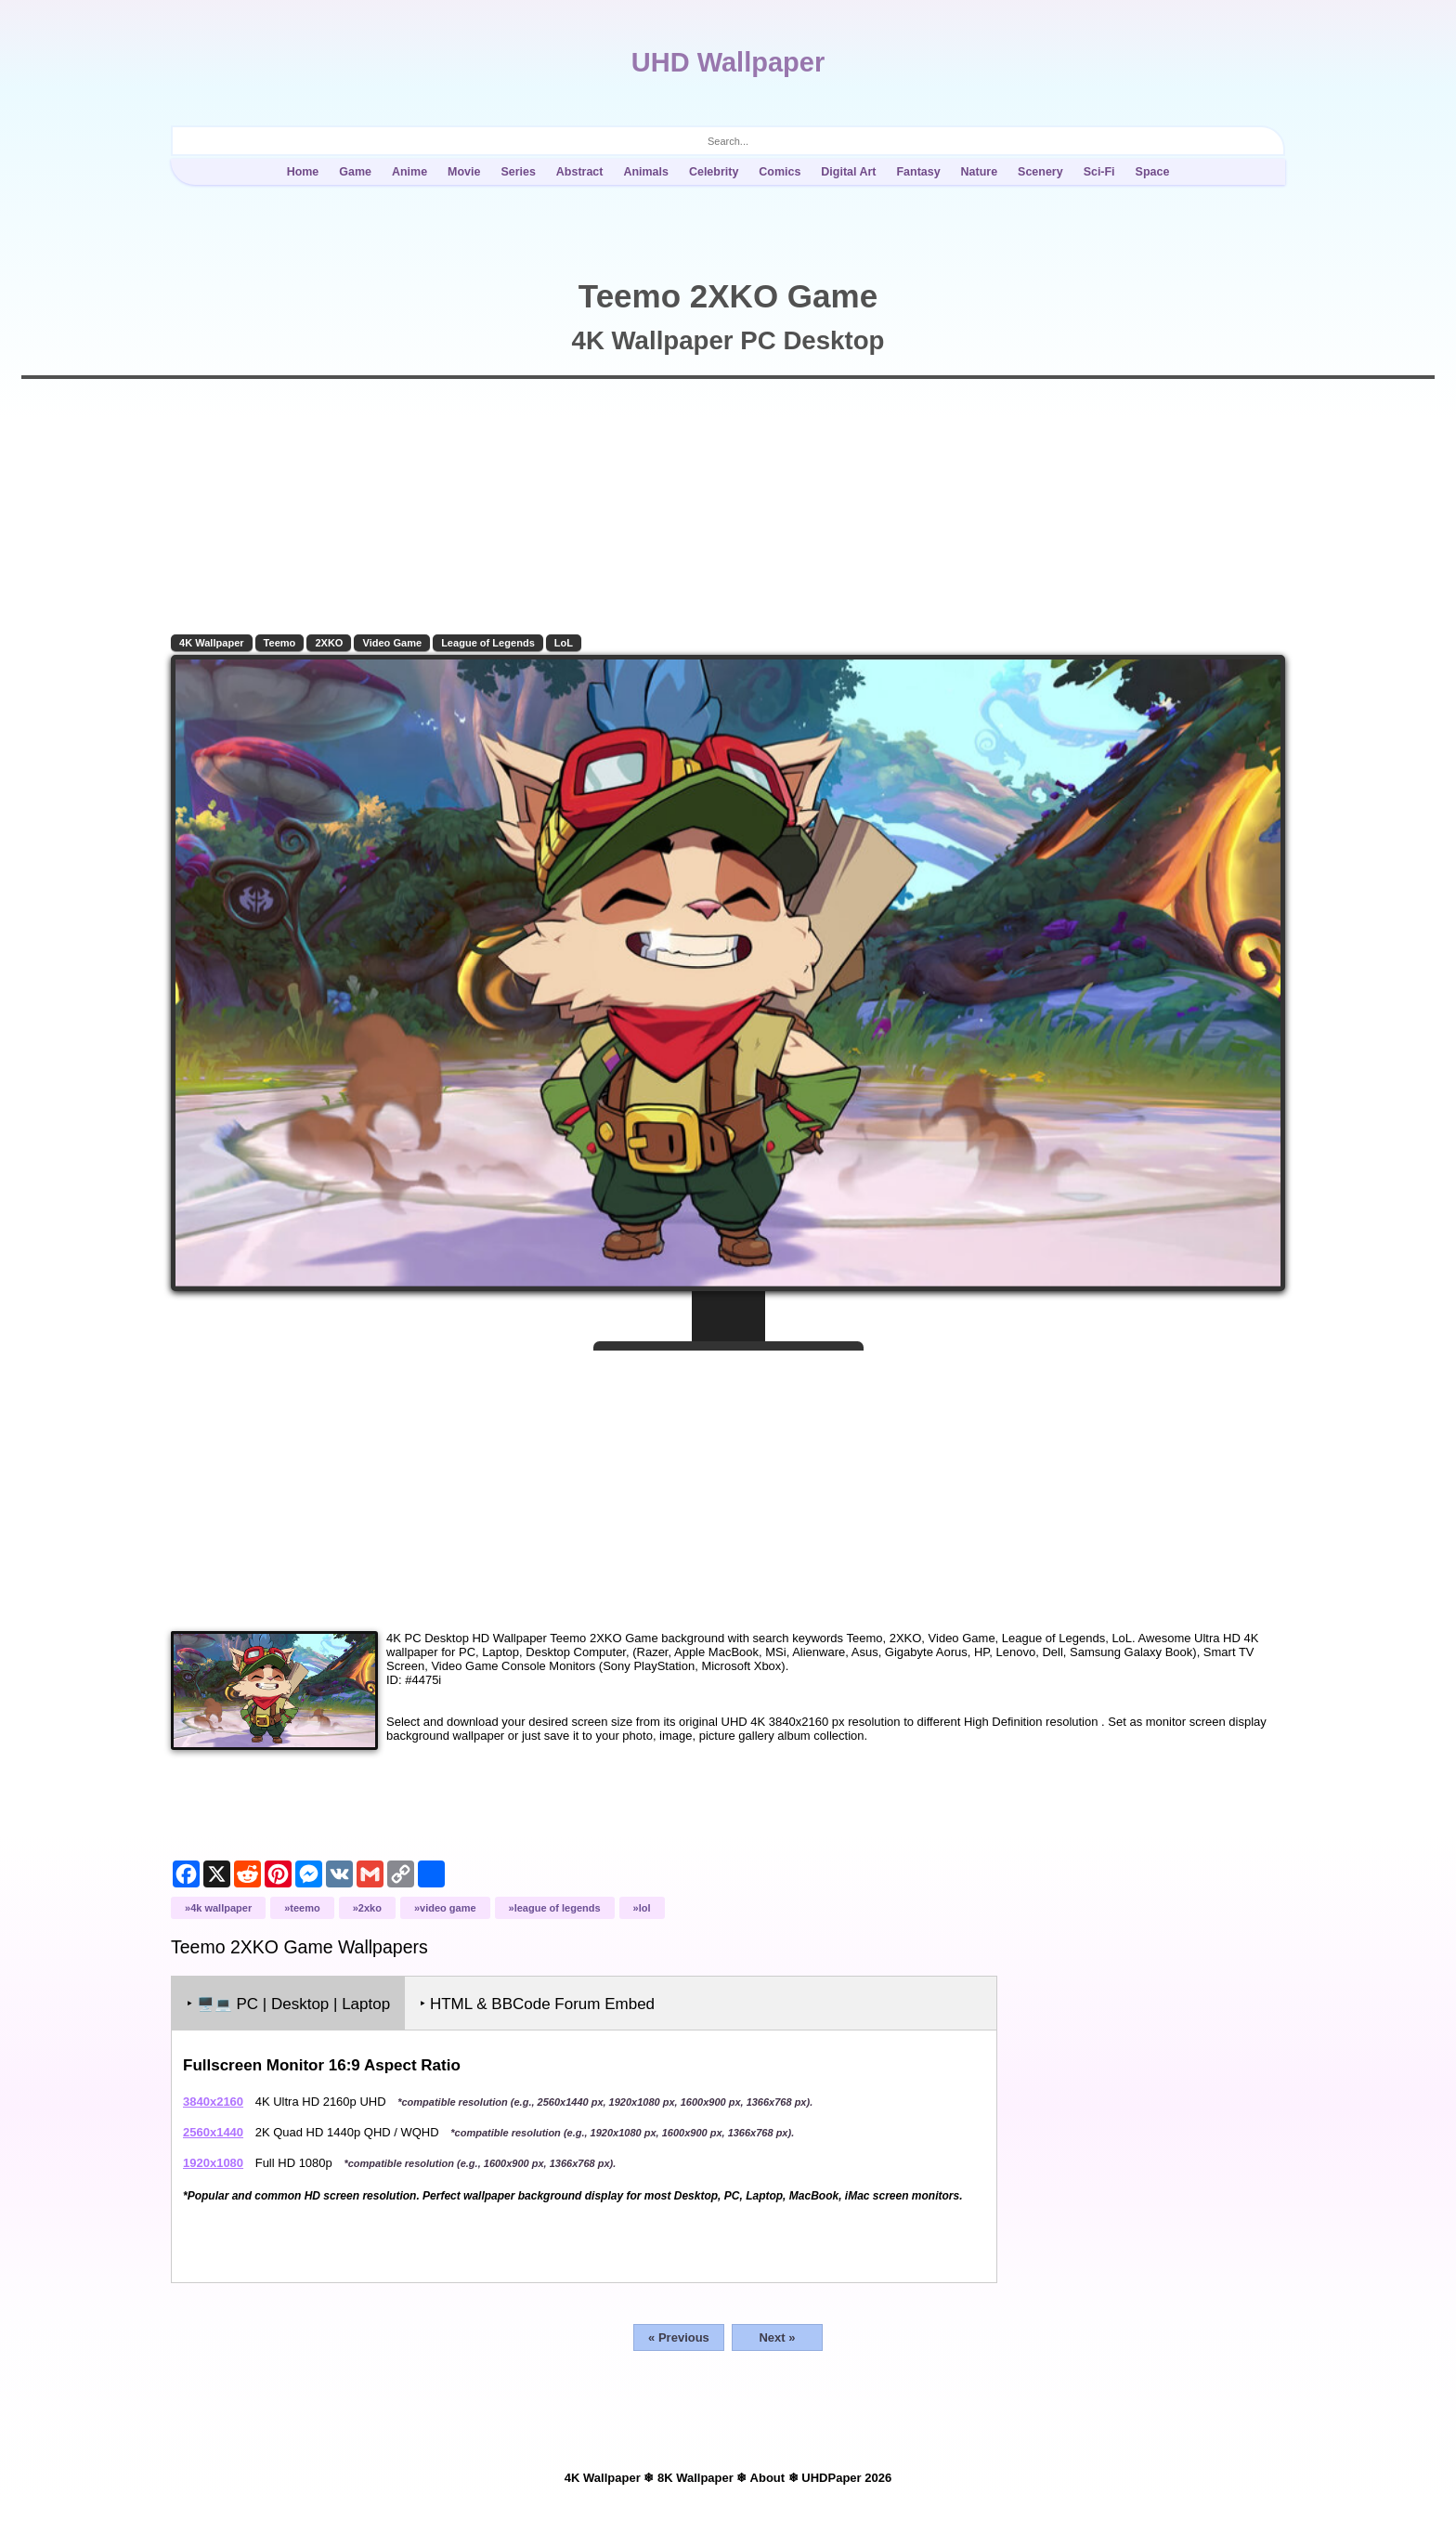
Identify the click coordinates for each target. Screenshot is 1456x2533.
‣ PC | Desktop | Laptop (288, 2004)
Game (355, 171)
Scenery (1040, 171)
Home (303, 171)
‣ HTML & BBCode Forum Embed (537, 2004)
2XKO (329, 642)
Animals (646, 171)
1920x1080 (213, 2163)
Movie (464, 171)
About (768, 2478)
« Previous (678, 2337)
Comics (779, 171)
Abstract (580, 171)
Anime (409, 171)
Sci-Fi (1099, 171)
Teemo (280, 642)
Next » (777, 2337)
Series (517, 171)
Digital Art (848, 171)
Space (1153, 171)
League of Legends (488, 642)
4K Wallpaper (211, 642)
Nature (979, 171)
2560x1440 (213, 2132)
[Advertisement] (728, 1483)
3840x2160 (213, 2102)
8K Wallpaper (695, 2478)
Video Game (392, 642)
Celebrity (713, 171)
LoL (563, 642)
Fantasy (918, 171)
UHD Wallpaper (728, 62)
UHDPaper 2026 (846, 2478)
